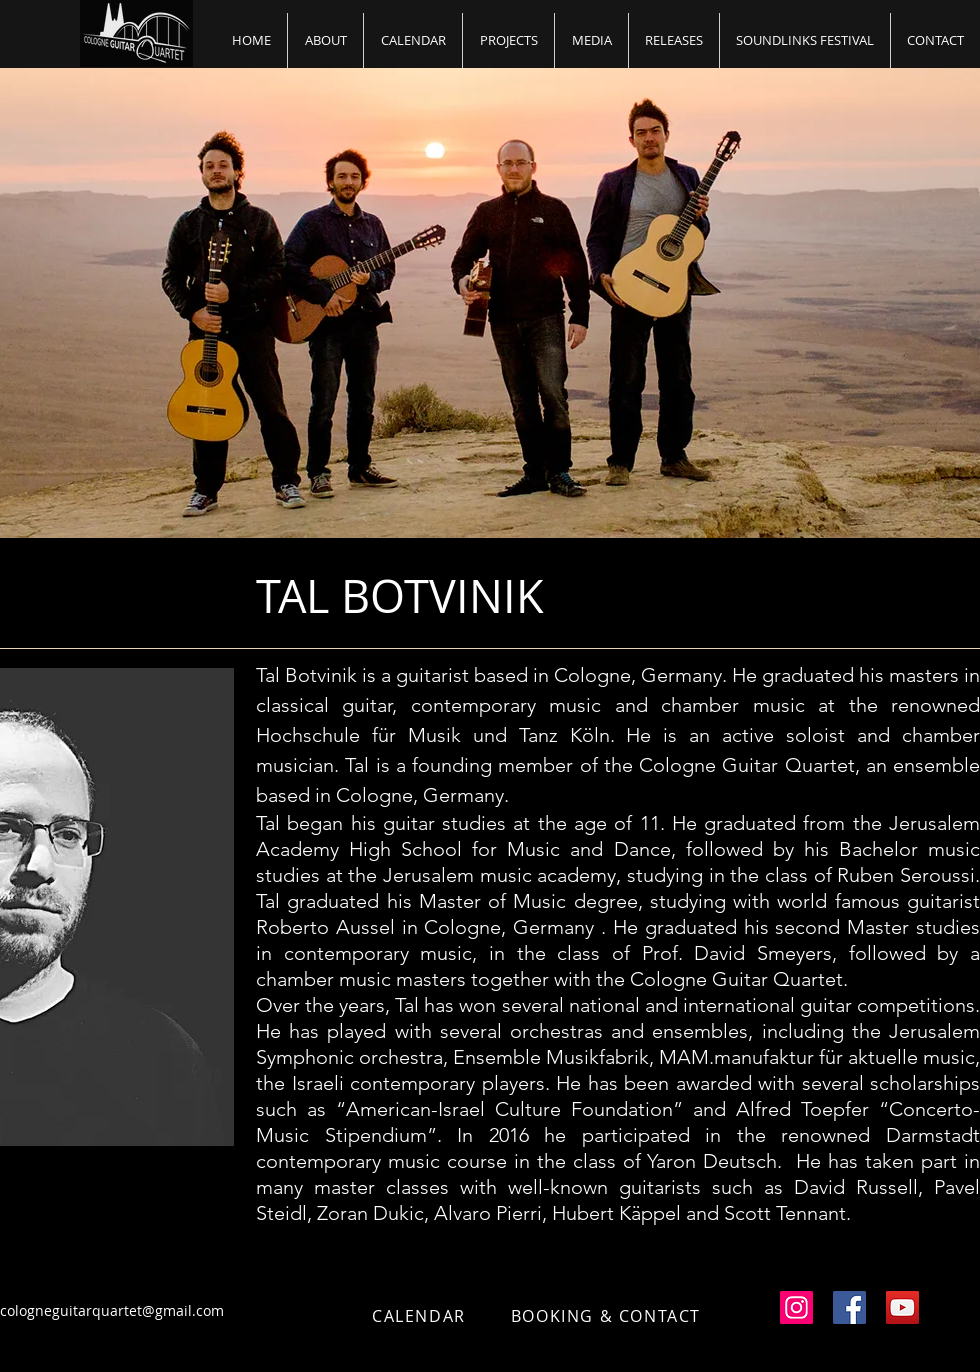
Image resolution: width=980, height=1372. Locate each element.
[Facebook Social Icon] (849, 1307)
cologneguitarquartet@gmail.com (112, 1310)
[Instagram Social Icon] (796, 1307)
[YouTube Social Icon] (902, 1307)
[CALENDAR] (421, 1316)
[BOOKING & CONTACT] (608, 1316)
